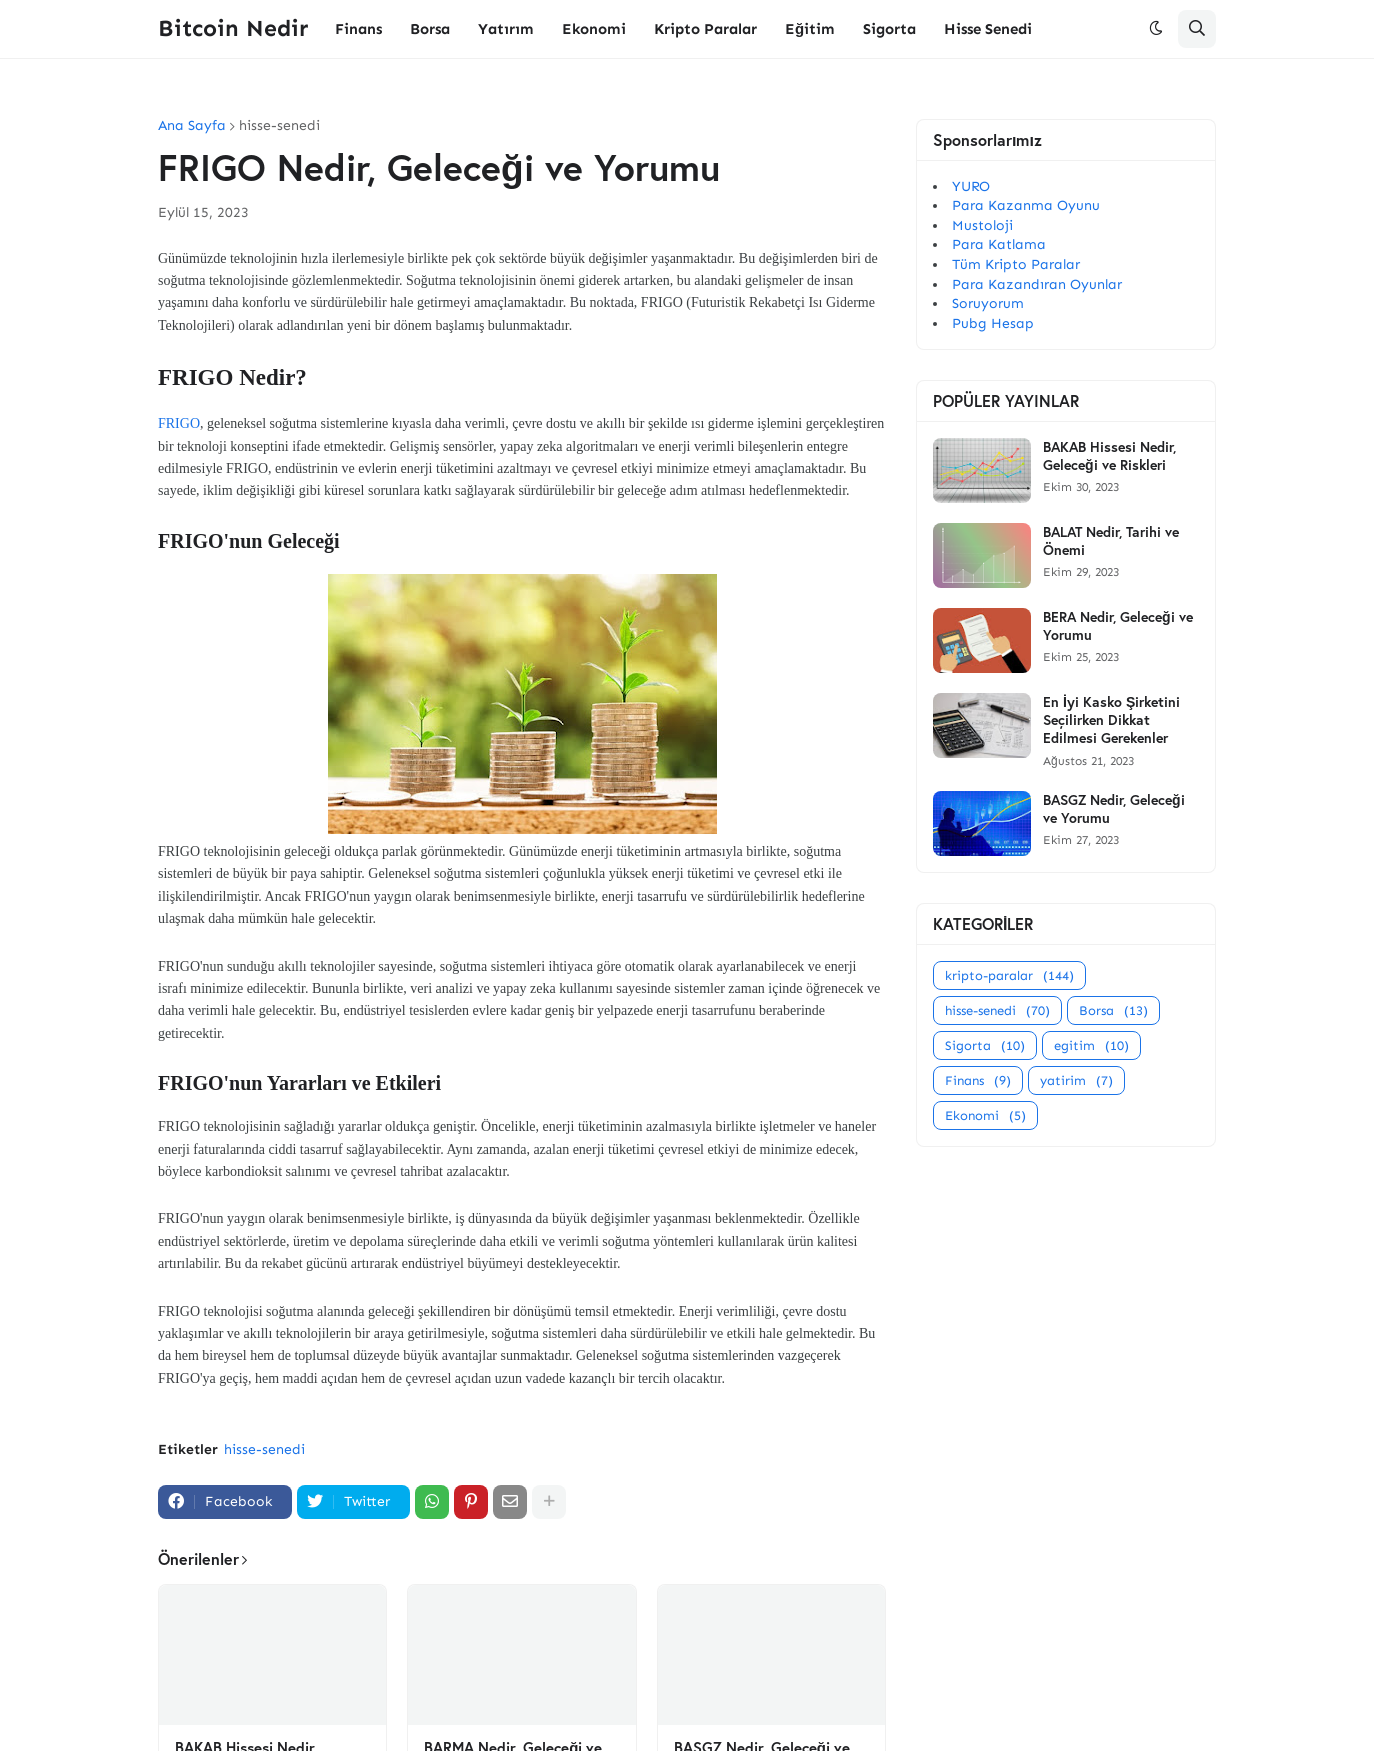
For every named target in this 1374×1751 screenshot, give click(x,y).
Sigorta (985, 1045)
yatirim (1076, 1080)
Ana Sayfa (192, 126)
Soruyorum (988, 303)
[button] (1156, 29)
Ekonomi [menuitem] (594, 29)
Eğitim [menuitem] (810, 29)
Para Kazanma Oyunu (1026, 205)
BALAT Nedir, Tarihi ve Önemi (1111, 541)
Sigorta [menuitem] (889, 29)
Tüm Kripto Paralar (1016, 264)
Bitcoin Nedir (233, 28)
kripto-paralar (1009, 975)
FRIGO (179, 423)
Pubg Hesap (993, 323)
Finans (978, 1080)
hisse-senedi (279, 126)
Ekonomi (985, 1115)
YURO (971, 186)
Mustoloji (982, 225)
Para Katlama (999, 244)
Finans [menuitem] (358, 29)
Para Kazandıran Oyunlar (1037, 284)
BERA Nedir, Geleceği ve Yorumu (1118, 626)
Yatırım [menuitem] (506, 29)
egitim (1091, 1045)
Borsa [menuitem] (430, 29)
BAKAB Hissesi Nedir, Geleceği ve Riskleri (1109, 456)
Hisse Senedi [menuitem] (988, 29)
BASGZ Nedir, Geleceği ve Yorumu (1114, 809)
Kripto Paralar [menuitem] (705, 29)
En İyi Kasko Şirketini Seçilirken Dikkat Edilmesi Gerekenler (1111, 720)
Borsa (1113, 1010)
